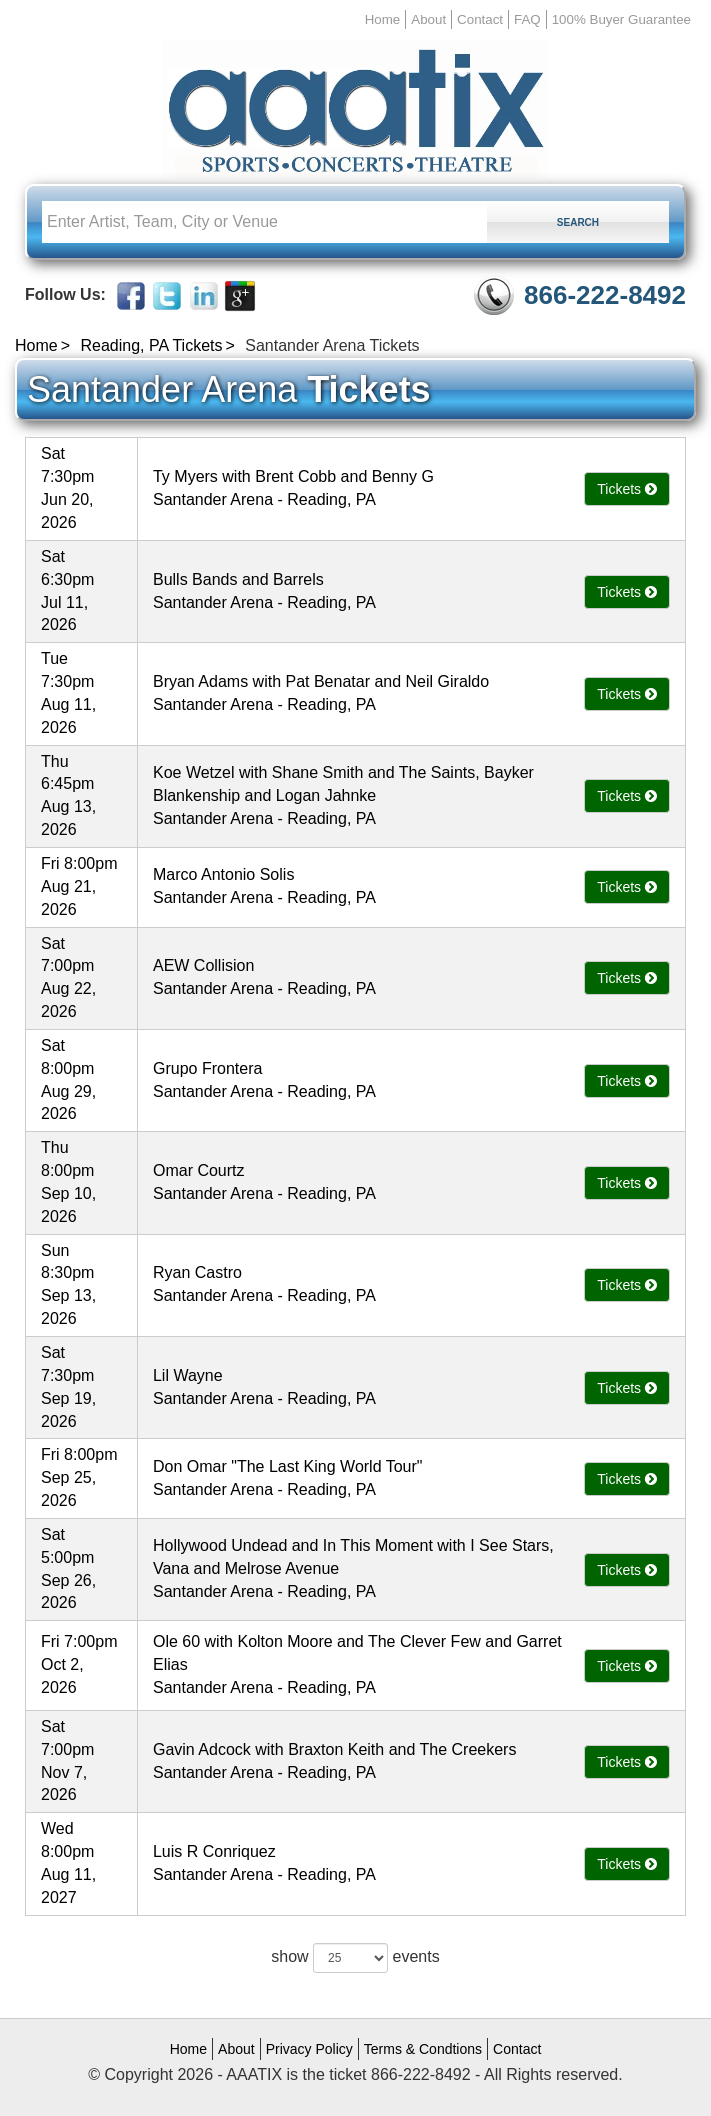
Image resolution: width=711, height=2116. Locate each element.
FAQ (527, 19)
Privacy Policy (309, 2049)
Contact (480, 19)
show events (355, 1958)
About (428, 19)
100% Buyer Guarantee (621, 19)
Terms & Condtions (423, 2049)
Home (383, 19)
